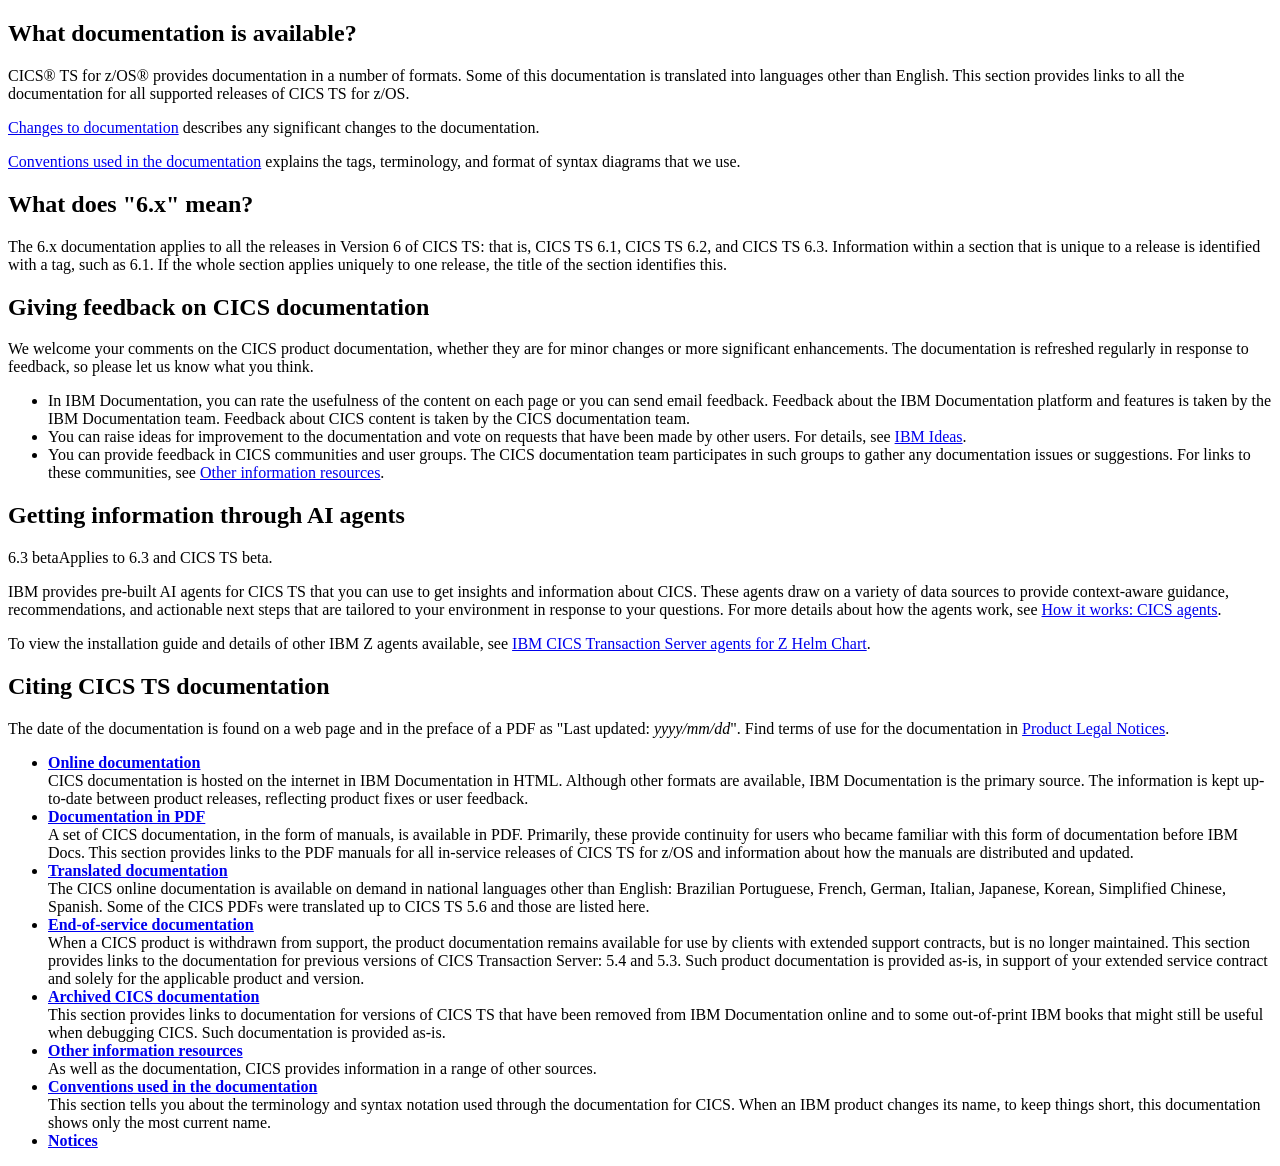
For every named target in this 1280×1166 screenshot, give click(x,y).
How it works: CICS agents (1130, 609)
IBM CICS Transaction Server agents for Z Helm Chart (689, 643)
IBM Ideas (929, 436)
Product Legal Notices (1093, 728)
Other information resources (290, 472)
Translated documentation (138, 870)
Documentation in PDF (126, 816)
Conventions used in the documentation (134, 161)
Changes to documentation (93, 127)
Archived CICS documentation (153, 996)
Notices (73, 1140)
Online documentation (124, 762)
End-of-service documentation (151, 924)
